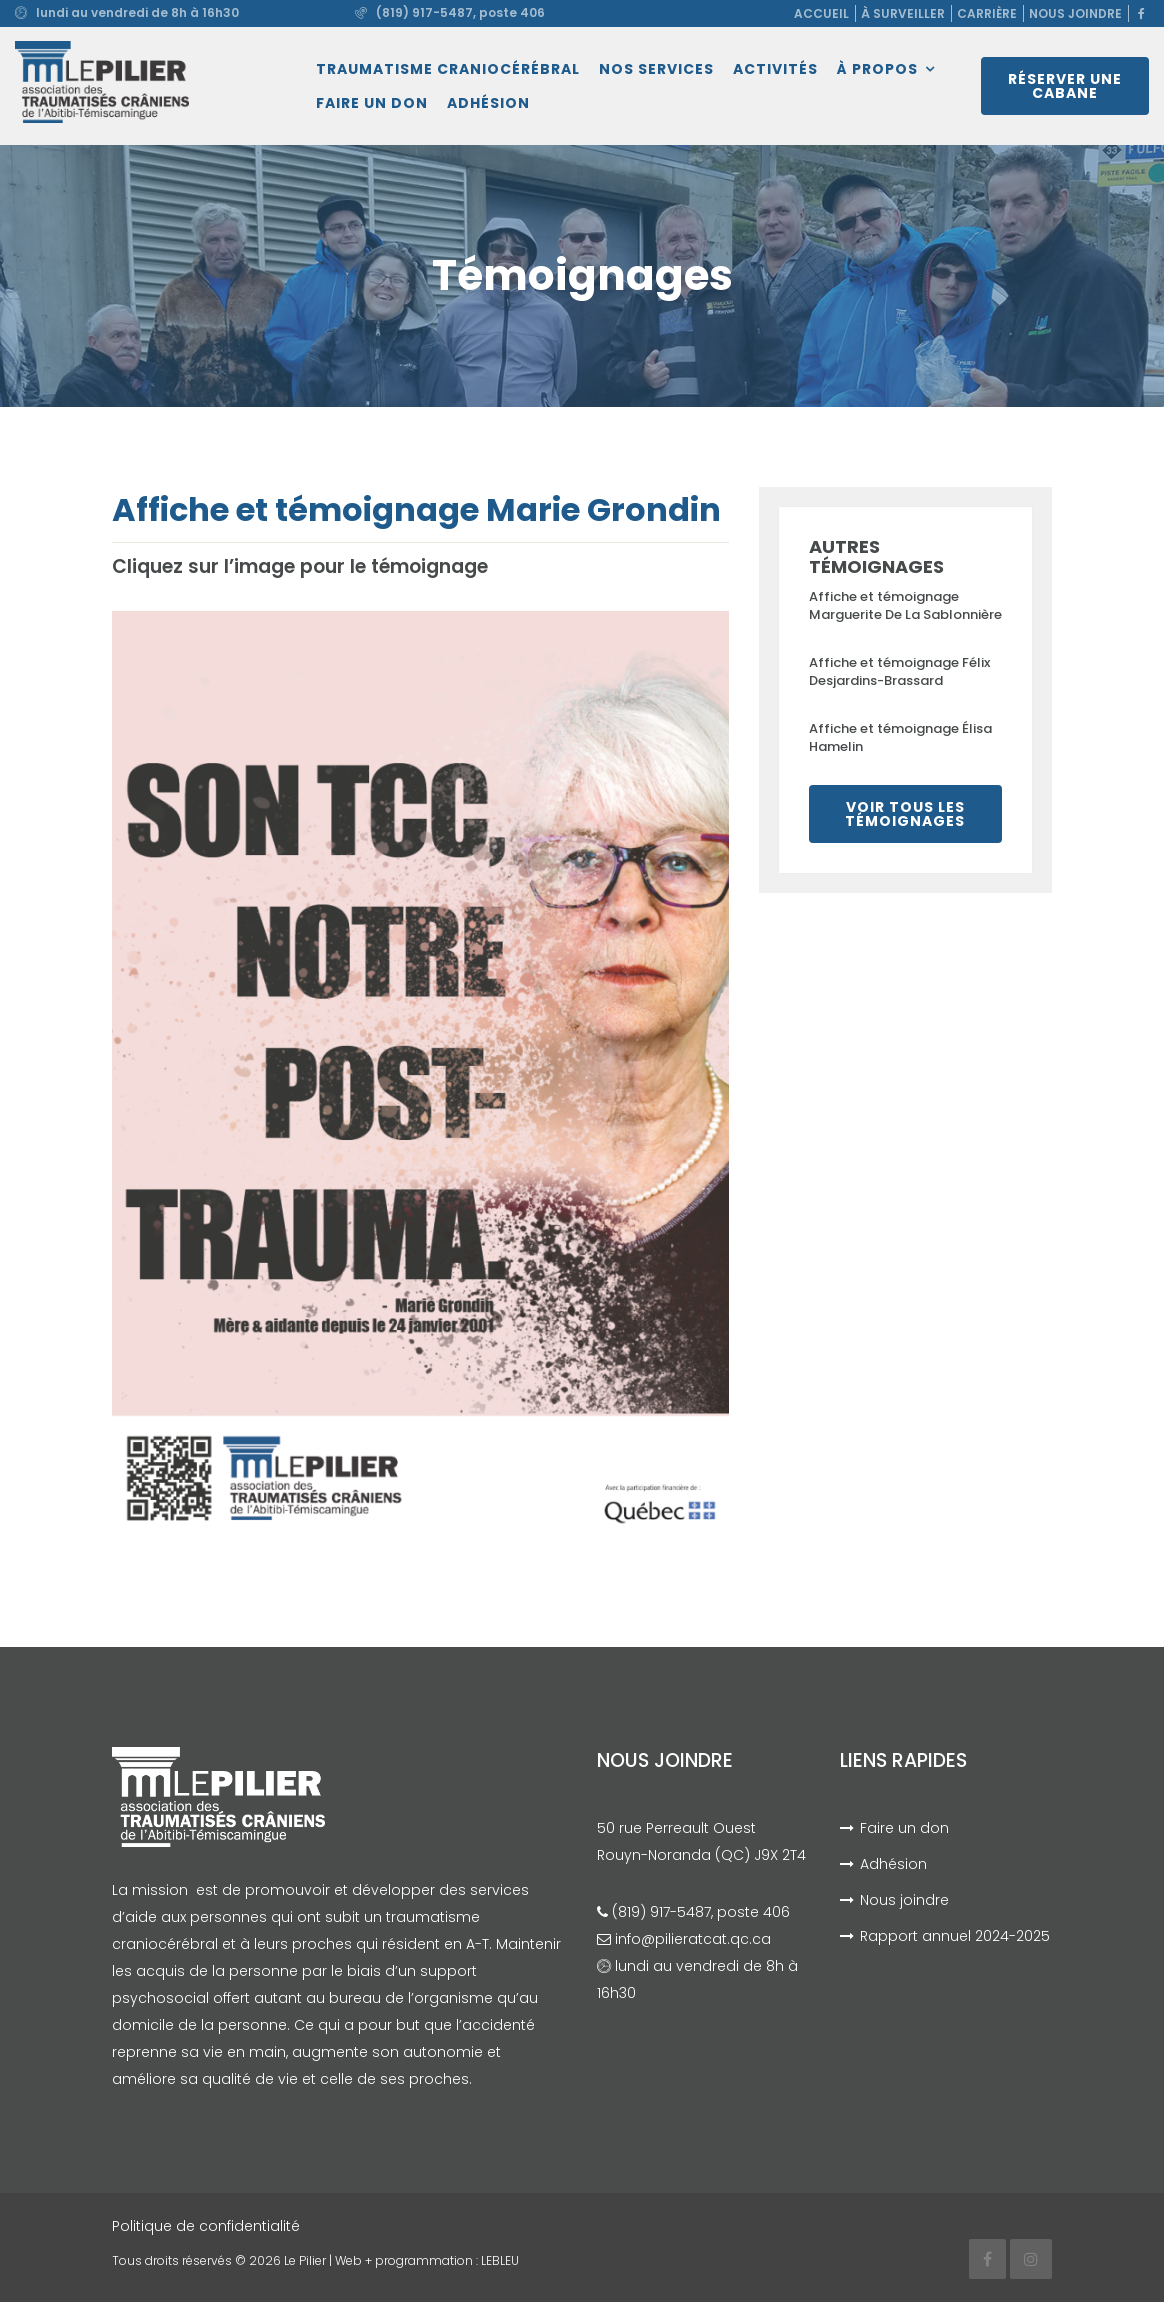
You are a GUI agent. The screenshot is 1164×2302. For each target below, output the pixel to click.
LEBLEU (500, 2260)
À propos (877, 69)
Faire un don (372, 103)
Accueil (821, 13)
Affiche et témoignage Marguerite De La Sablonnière (905, 605)
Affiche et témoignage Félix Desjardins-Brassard (899, 671)
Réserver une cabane (1065, 86)
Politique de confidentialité (206, 2226)
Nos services (656, 69)
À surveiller (903, 13)
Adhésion (488, 103)
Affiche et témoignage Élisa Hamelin (900, 737)
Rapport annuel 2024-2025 (955, 1936)
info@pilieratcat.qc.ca (693, 1939)
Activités (775, 69)
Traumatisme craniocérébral (448, 69)
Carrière (987, 13)
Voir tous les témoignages (905, 814)
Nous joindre (1075, 13)
